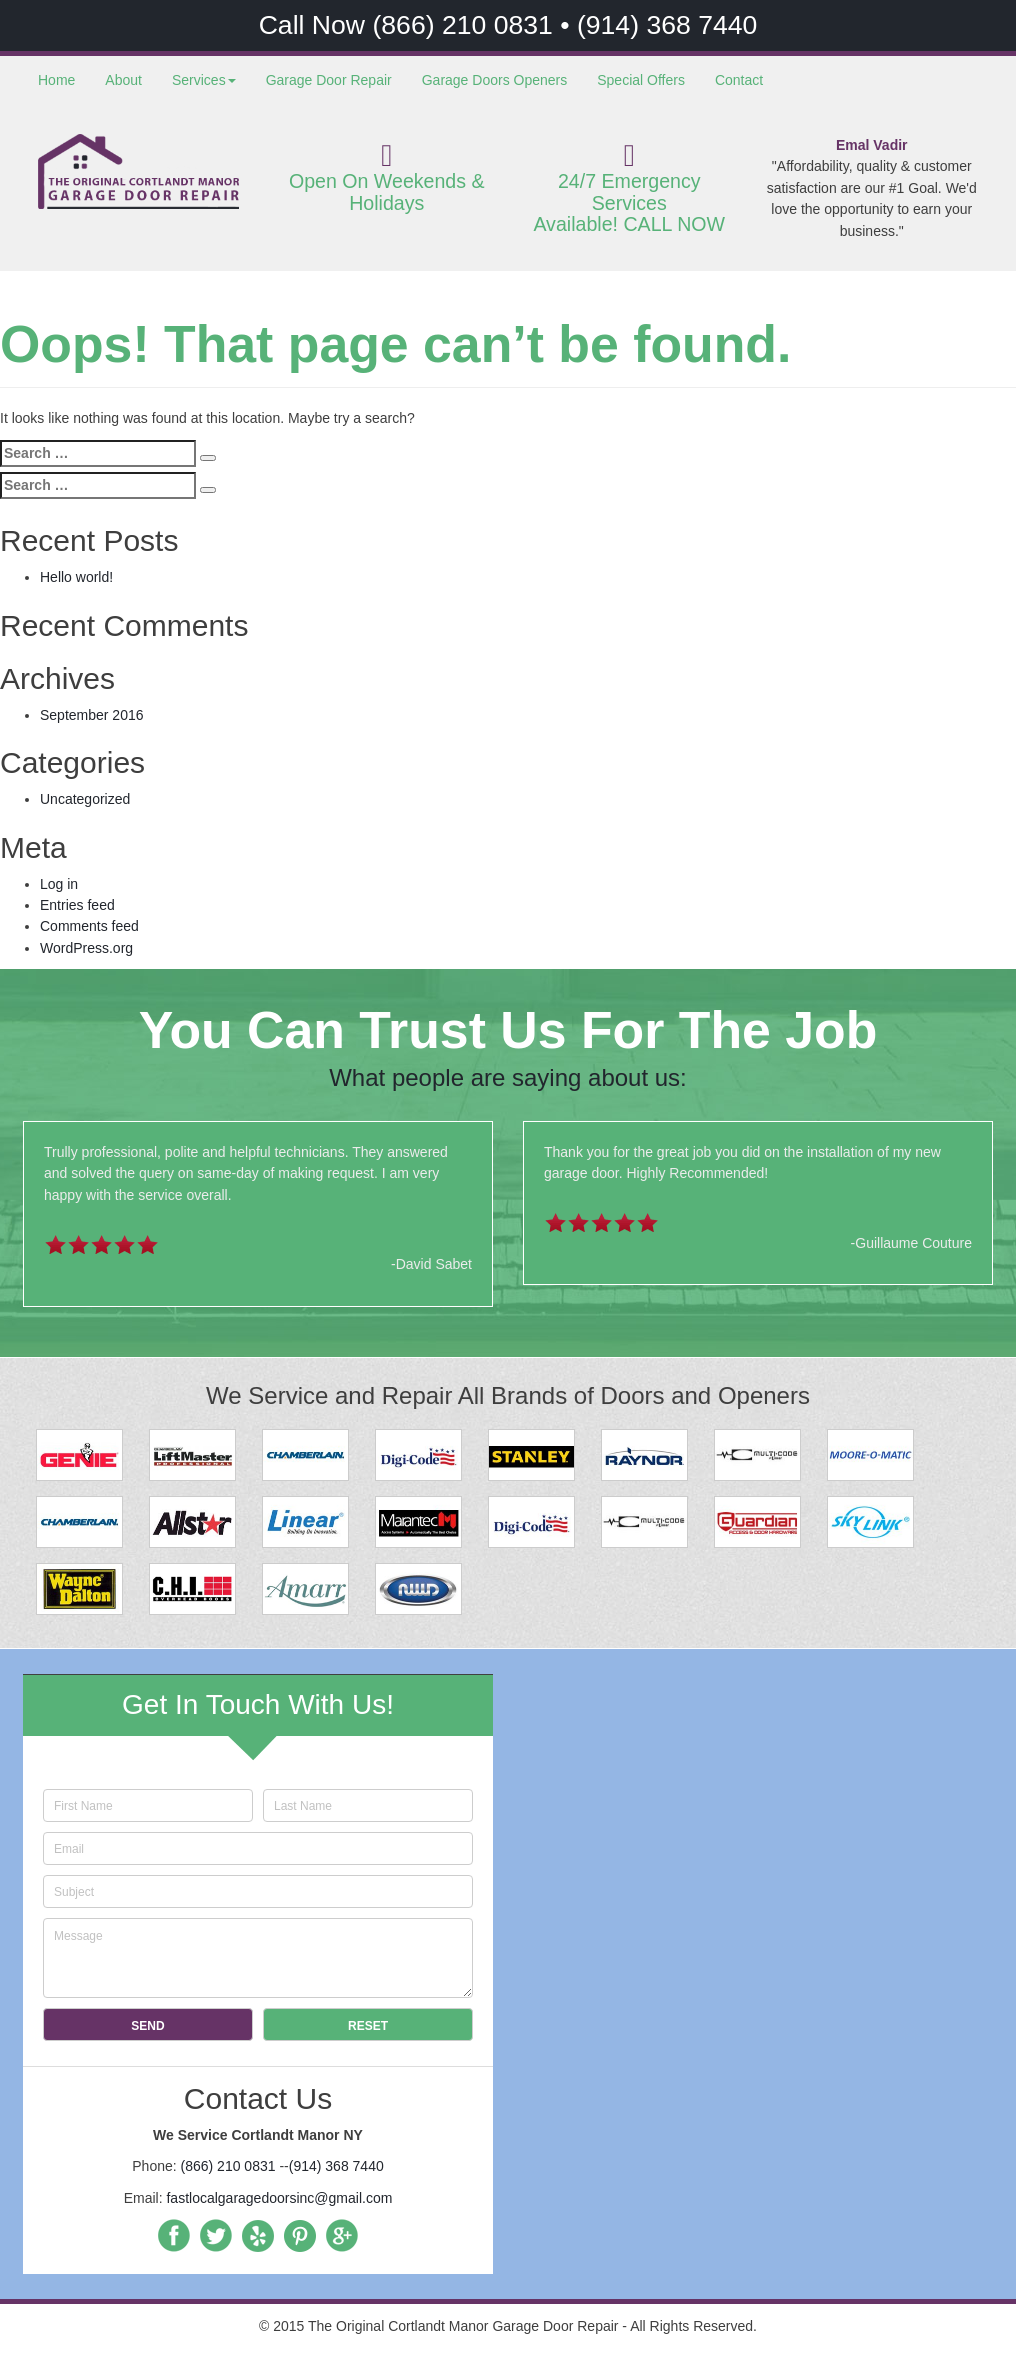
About (123, 80)
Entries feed (77, 905)
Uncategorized (85, 799)
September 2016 (92, 715)
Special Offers (641, 80)
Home (56, 80)
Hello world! (76, 577)
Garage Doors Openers (495, 80)
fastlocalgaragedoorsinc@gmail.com (279, 2198)
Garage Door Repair (329, 80)
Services (204, 80)
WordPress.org (86, 948)
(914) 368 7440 (667, 25)
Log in (59, 884)
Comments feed (89, 926)
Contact (739, 80)
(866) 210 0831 (466, 25)
